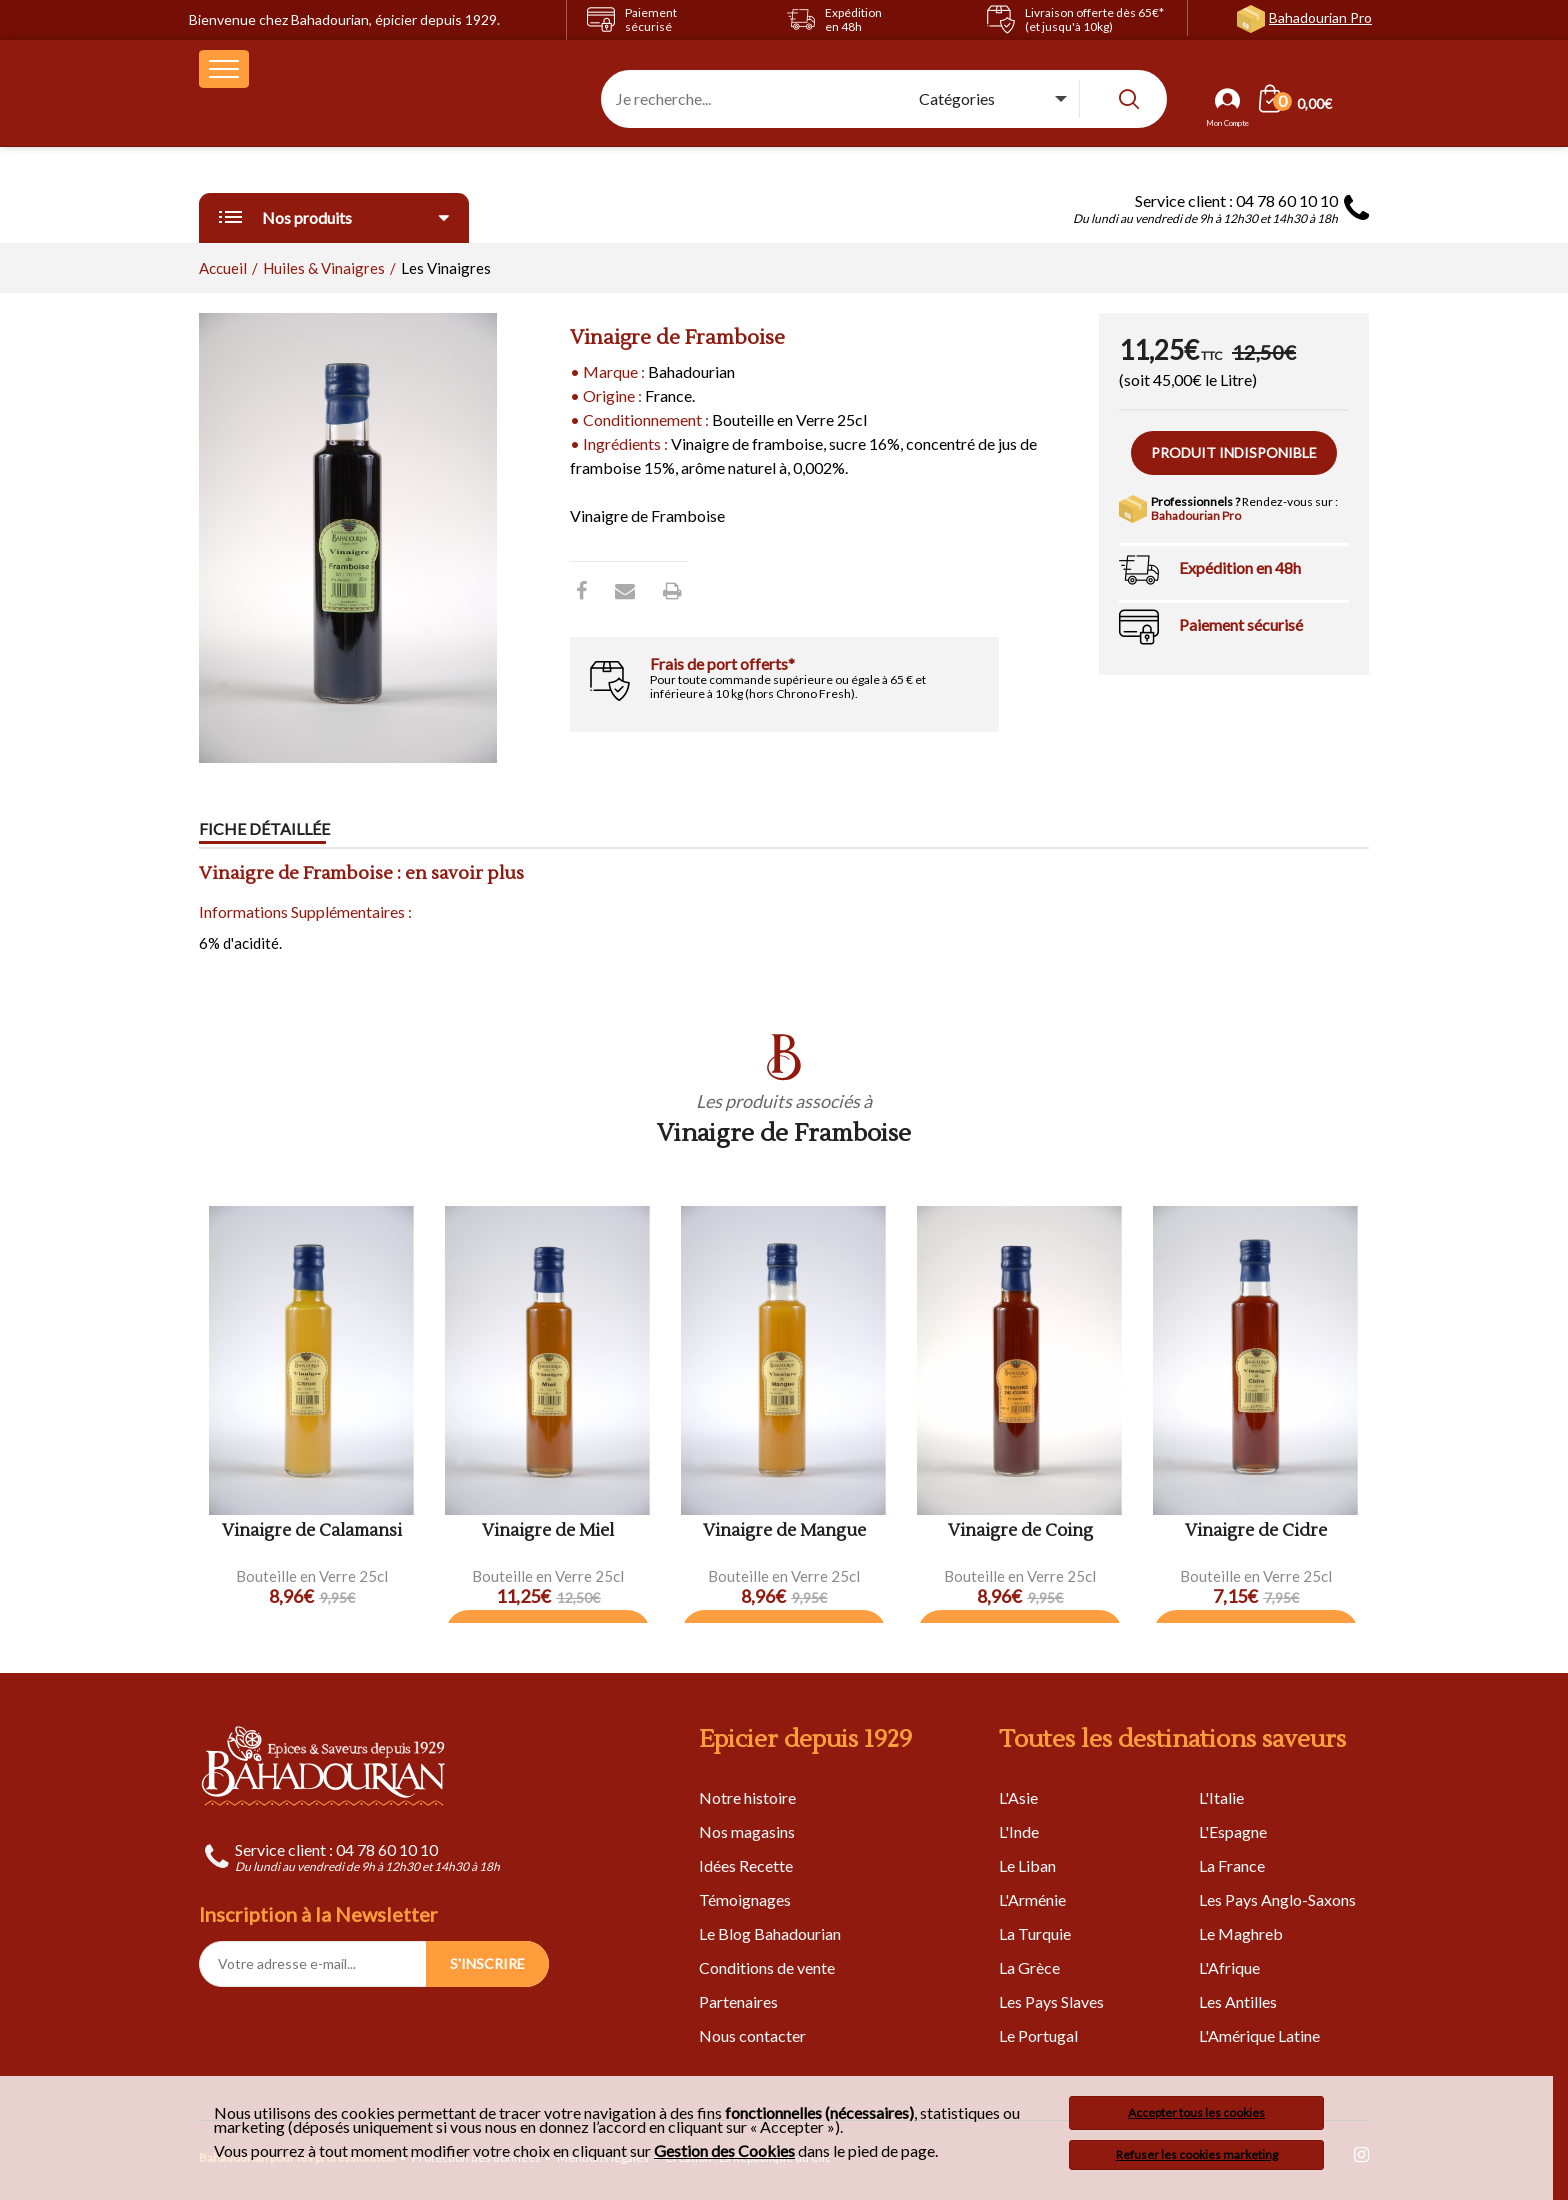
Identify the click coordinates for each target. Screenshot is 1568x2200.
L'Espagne (1233, 1831)
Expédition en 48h (1240, 567)
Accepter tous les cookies (1196, 2112)
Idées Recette (746, 1865)
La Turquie (1035, 1933)
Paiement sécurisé (1241, 624)
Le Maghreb (1241, 1933)
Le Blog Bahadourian (770, 1933)
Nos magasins (747, 1831)
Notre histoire (747, 1797)
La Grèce (1029, 1967)
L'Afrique (1229, 1967)
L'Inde (1019, 1831)
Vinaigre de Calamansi (312, 1531)
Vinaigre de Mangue (784, 1531)
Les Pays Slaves (1051, 2001)
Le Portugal (1038, 2035)
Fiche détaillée (264, 829)
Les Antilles (1238, 2001)
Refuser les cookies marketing (1197, 2154)
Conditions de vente (767, 1967)
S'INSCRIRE (487, 1963)
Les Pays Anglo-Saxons (1277, 1899)
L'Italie (1221, 1797)
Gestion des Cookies (724, 2151)
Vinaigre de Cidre (1256, 1531)
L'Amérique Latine (1259, 2035)
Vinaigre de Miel (548, 1531)
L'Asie (1018, 1797)
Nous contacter (752, 2035)
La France (1232, 1865)
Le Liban (1027, 1865)
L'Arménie (1032, 1899)
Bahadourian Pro (1320, 17)
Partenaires (738, 2001)
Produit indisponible (1234, 452)
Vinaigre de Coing (1020, 1531)
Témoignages (745, 1899)
